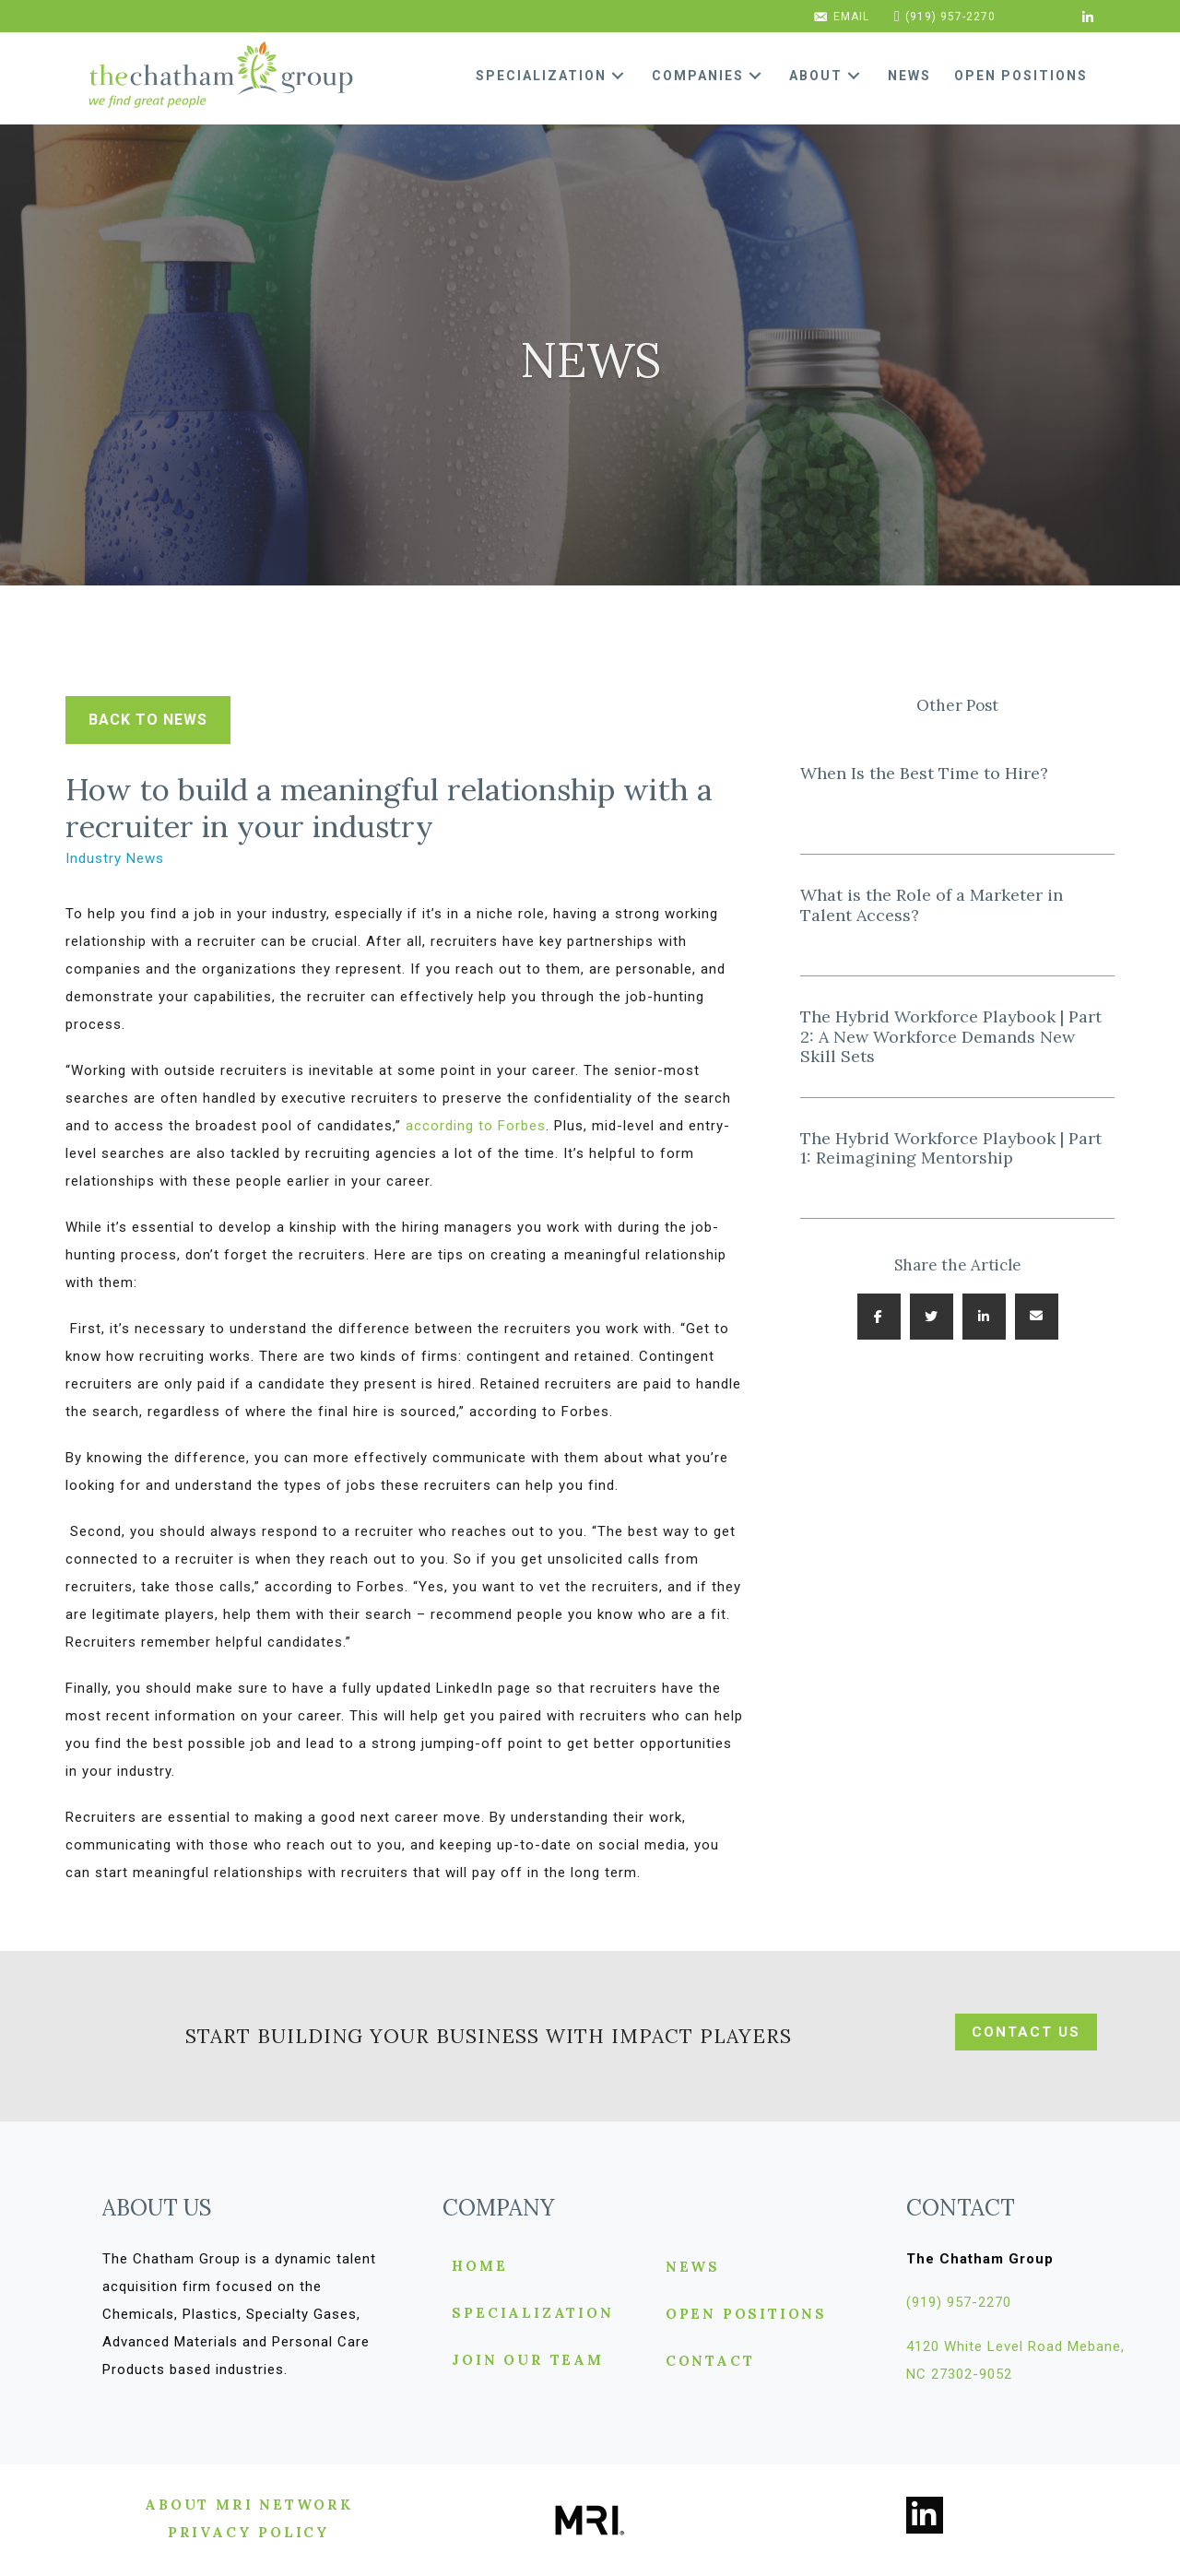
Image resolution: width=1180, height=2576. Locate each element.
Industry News (114, 858)
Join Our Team (527, 2361)
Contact (710, 2361)
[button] (618, 76)
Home (479, 2267)
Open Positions (746, 2314)
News (693, 2267)
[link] (557, 75)
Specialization (532, 2314)
